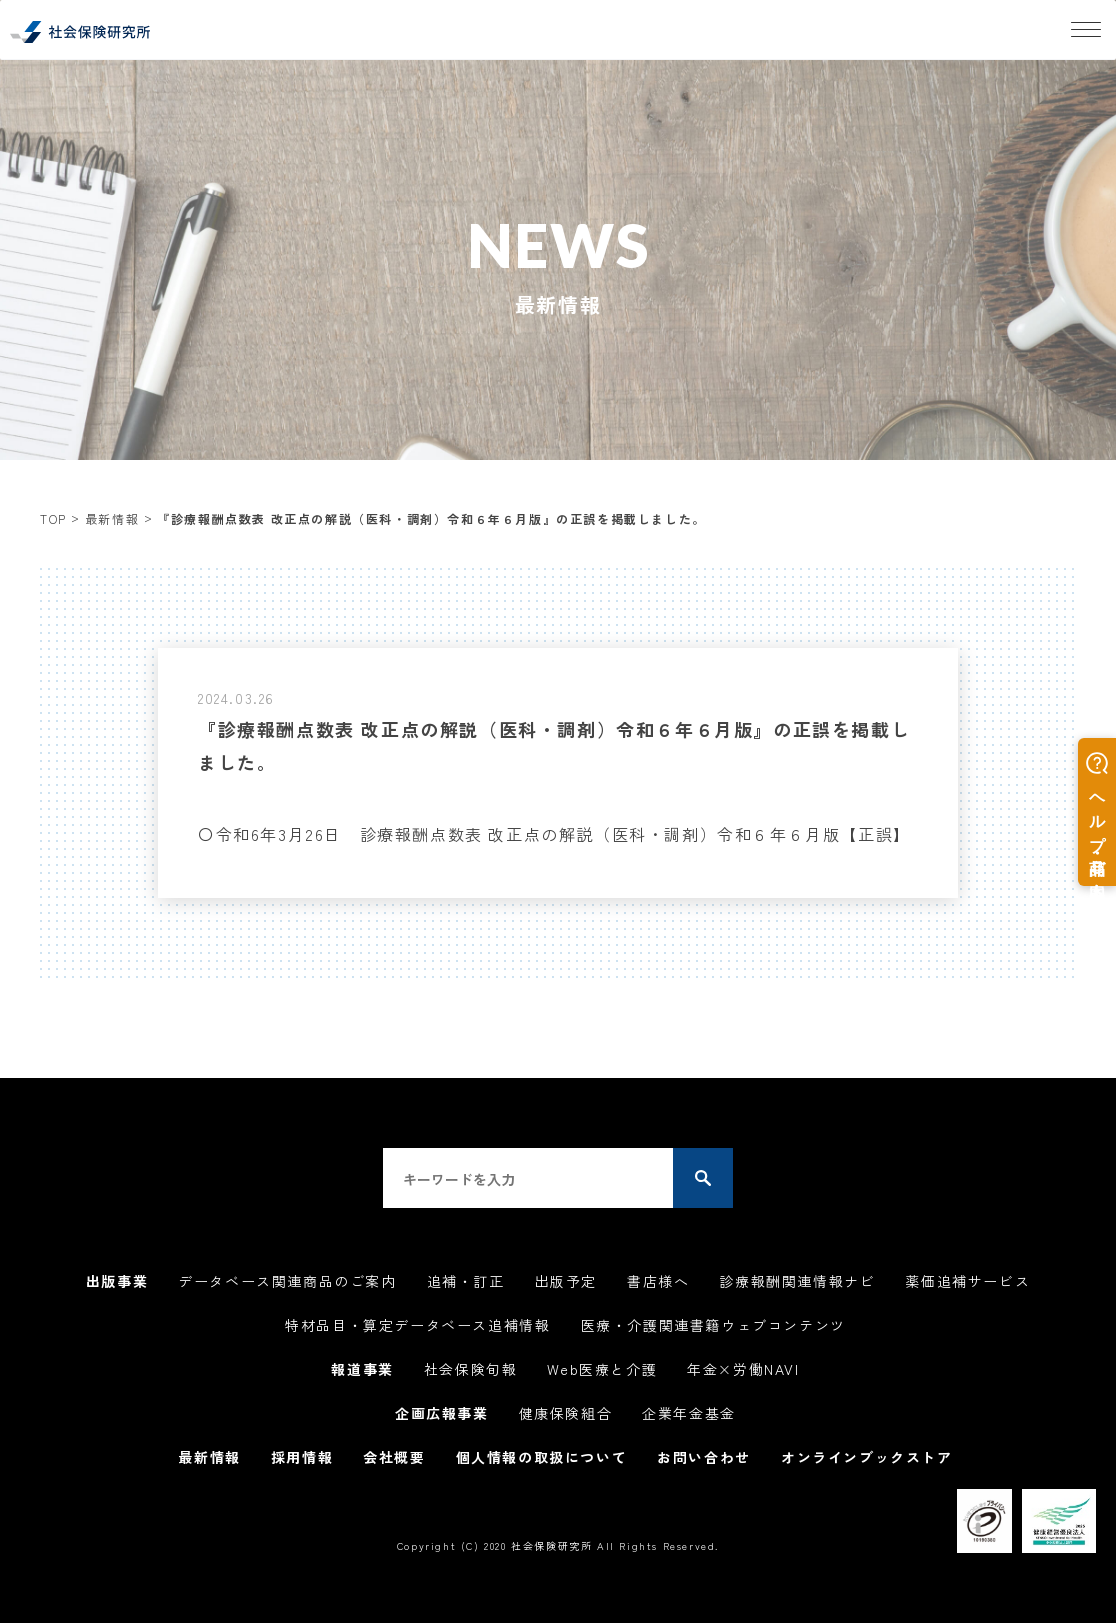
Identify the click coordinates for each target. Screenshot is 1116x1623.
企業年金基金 (689, 1413)
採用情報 (302, 1457)
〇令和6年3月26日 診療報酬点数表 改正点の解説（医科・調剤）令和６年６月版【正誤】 (554, 834)
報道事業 (362, 1369)
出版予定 (566, 1281)
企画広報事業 (442, 1413)
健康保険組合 (566, 1413)
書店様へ (658, 1281)
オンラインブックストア (867, 1457)
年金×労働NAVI (743, 1369)
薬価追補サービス (967, 1281)
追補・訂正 (466, 1281)
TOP (53, 518)
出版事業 (117, 1281)
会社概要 (394, 1457)
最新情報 (112, 518)
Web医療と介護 (602, 1369)
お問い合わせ (704, 1457)
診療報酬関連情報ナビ (797, 1281)
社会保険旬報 (471, 1369)
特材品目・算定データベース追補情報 (417, 1325)
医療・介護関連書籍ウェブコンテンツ (713, 1325)
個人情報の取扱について (542, 1457)
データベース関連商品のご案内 (287, 1281)
